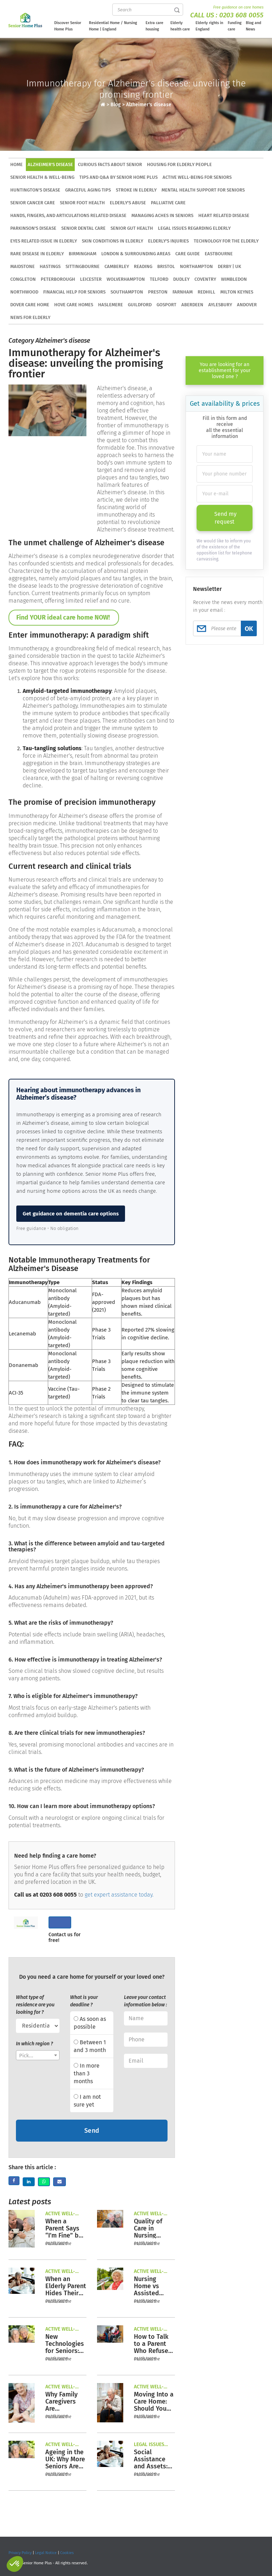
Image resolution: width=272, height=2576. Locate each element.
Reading (143, 266)
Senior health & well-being (42, 177)
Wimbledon (234, 279)
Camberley (116, 266)
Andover (247, 304)
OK (249, 629)
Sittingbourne (83, 266)
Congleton (23, 279)
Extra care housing (154, 26)
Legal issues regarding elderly (194, 228)
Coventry (205, 279)
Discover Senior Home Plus (67, 26)
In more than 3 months (87, 2073)
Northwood (24, 292)
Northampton (196, 266)
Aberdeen (192, 304)
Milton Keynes (236, 292)
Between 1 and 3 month (90, 2046)
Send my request (225, 518)
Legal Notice (46, 2553)
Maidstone (22, 266)
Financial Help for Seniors (74, 292)
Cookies (67, 2553)
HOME (16, 164)
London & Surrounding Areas (135, 253)
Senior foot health (82, 202)
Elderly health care (180, 26)
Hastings (50, 266)
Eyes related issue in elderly (43, 241)
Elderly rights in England (209, 26)
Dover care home (29, 304)
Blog (115, 105)
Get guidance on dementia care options (71, 1213)
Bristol (166, 266)
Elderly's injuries (168, 241)
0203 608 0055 (241, 15)
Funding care (235, 26)
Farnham (182, 292)
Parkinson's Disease (33, 228)
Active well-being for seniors (197, 177)
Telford (159, 279)
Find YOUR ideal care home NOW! (63, 617)
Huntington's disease (35, 190)
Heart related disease (223, 215)
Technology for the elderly (226, 241)
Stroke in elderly (136, 190)
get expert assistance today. (119, 1894)
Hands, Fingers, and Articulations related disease (68, 215)
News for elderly (30, 317)
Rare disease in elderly (37, 253)
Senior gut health (131, 228)
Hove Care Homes (73, 304)
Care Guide (187, 253)
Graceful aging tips (88, 190)
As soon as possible (90, 2023)
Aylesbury (220, 304)
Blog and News (253, 26)
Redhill (206, 292)
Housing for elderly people (179, 164)
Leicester (91, 279)
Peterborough (58, 279)
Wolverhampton (126, 279)
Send (92, 2131)
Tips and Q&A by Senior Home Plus (118, 177)
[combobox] (38, 2055)
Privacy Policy (20, 2553)
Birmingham (82, 253)
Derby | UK (229, 266)
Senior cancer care (32, 202)
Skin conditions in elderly (112, 241)
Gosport (166, 304)
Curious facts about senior (110, 164)
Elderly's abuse (128, 202)
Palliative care (168, 202)
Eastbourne (219, 253)
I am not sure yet (87, 2100)
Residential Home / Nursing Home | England (113, 26)
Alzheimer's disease (148, 105)
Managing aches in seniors (162, 215)
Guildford (140, 304)
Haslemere (110, 304)
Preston (158, 292)
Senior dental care (83, 228)
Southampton (126, 292)
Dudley (181, 279)
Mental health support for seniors (203, 190)
